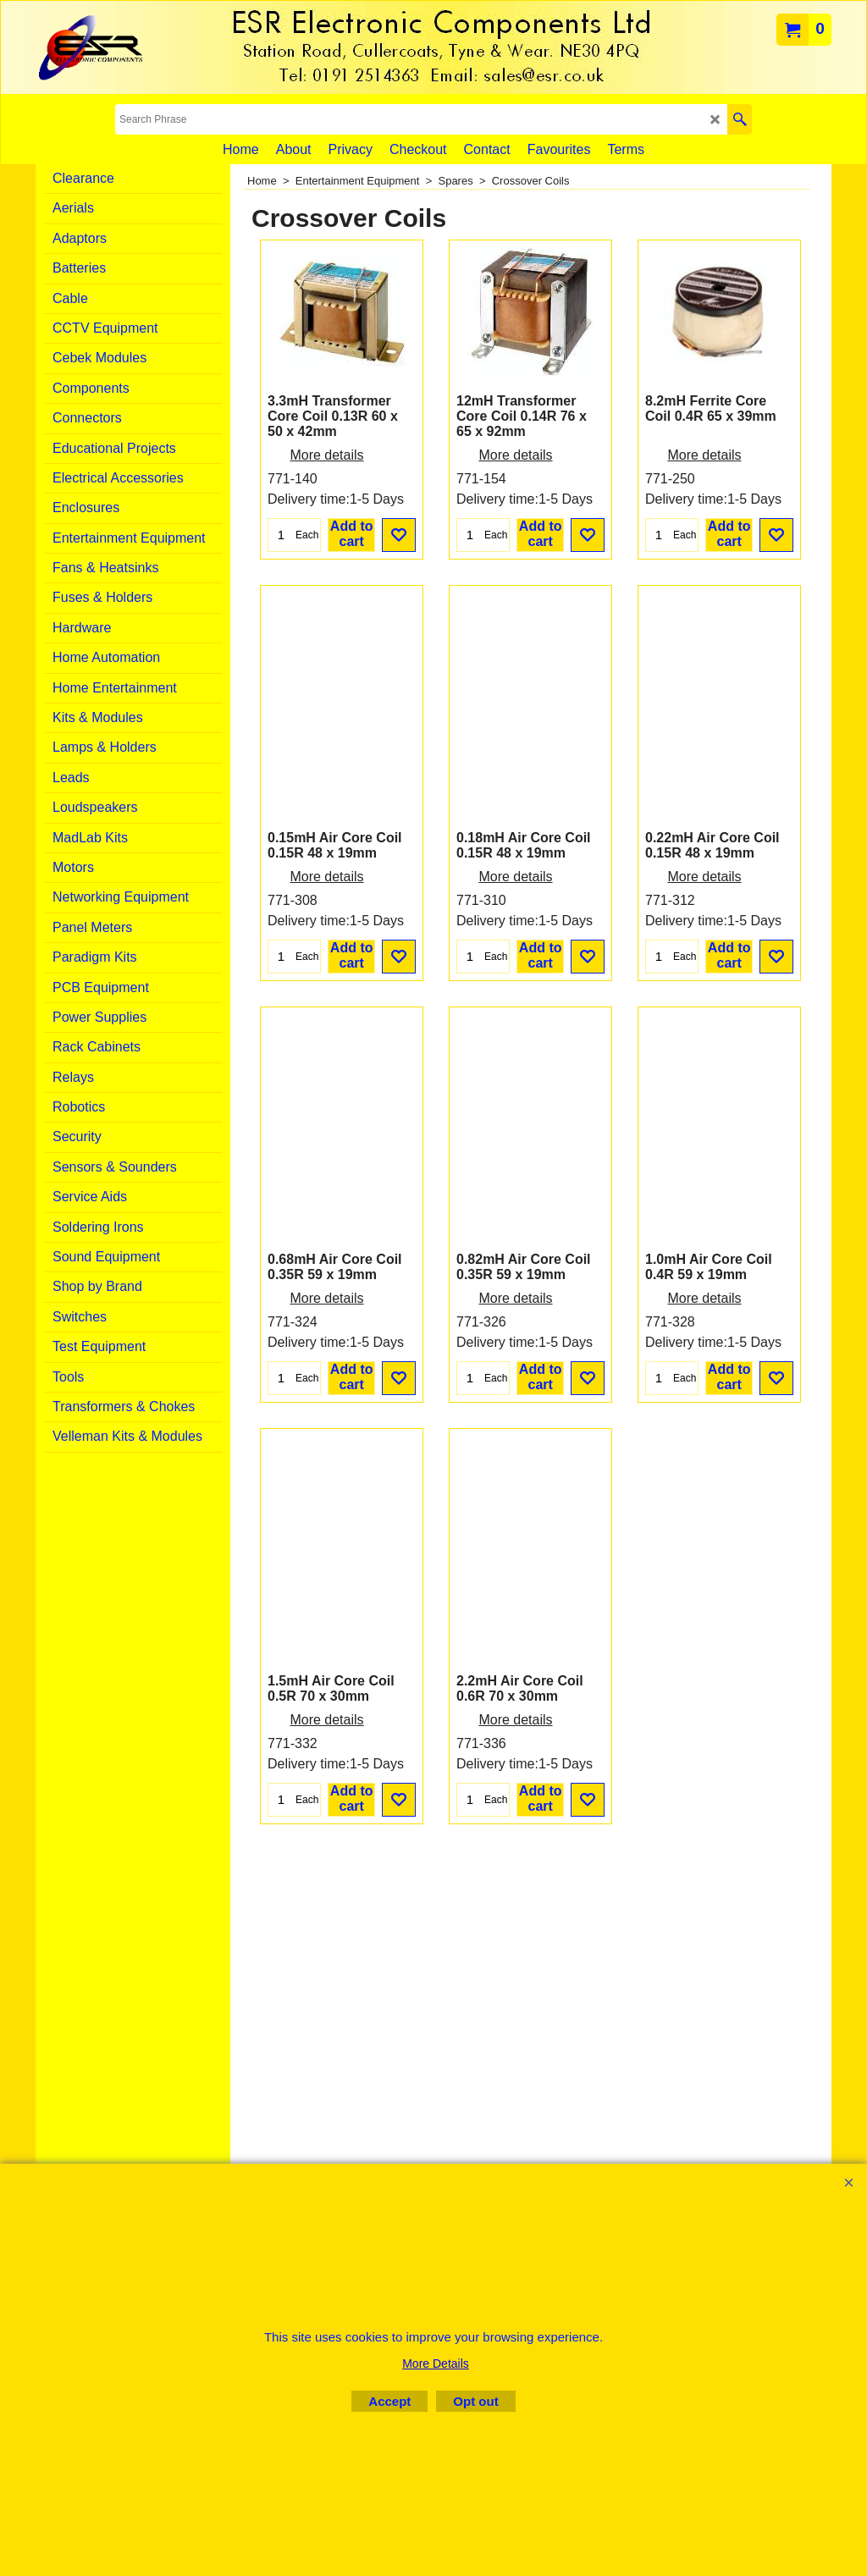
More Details (435, 2363)
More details (326, 546)
